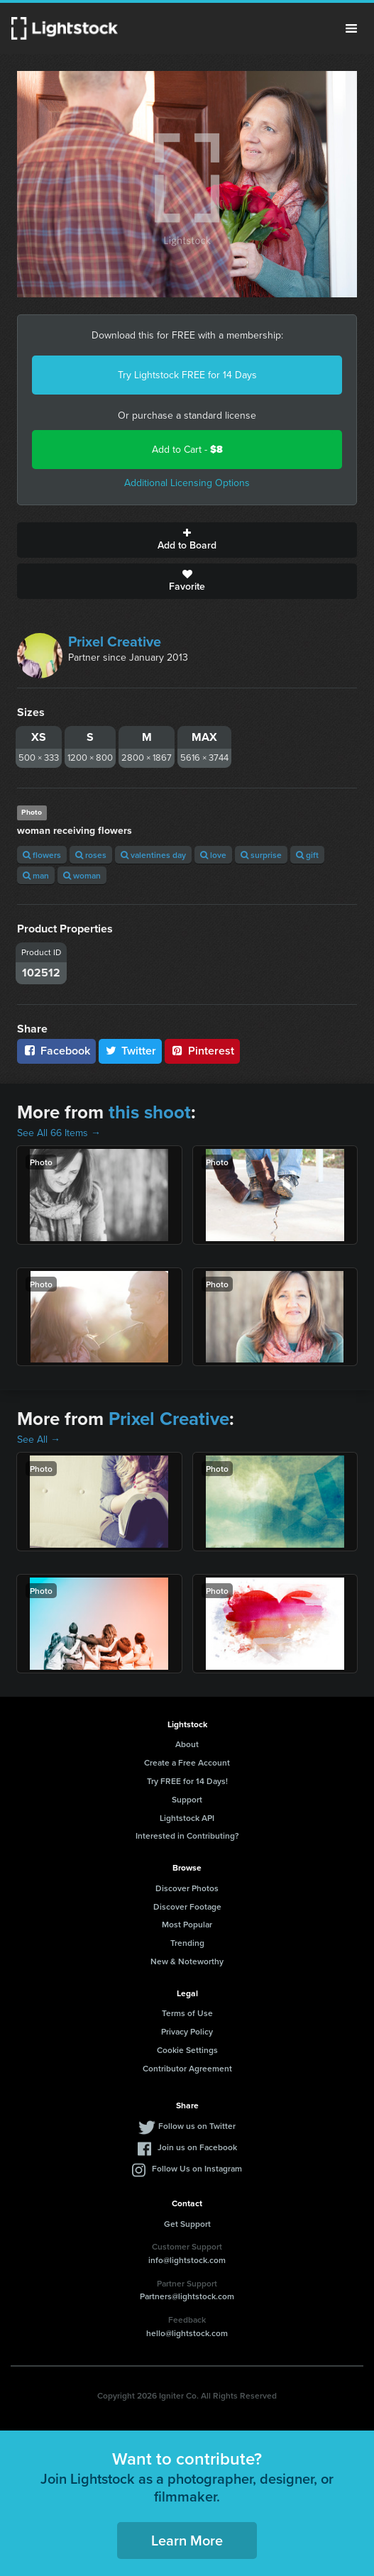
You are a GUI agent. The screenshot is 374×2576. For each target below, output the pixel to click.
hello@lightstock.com (187, 2333)
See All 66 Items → (59, 1132)
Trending (187, 1943)
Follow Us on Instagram (197, 2168)
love (213, 855)
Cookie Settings (187, 2050)
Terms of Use (187, 2013)
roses (90, 855)
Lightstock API (187, 1818)
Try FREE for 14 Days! (187, 1781)
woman (82, 875)
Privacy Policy (187, 2031)
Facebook (56, 1050)
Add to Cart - (187, 449)
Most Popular (187, 1924)
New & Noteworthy (187, 1961)
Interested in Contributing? (187, 1835)
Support (187, 1799)
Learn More (187, 2540)
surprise (261, 855)
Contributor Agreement (187, 2068)
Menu (351, 28)
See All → (38, 1439)
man (36, 875)
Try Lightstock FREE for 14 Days (187, 375)
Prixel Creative (114, 641)
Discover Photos (187, 1888)
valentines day (153, 855)
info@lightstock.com (187, 2260)
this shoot (150, 1112)
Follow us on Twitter (197, 2126)
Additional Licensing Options (187, 482)
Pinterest (202, 1050)
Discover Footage (187, 1906)
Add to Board (187, 540)
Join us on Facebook (197, 2147)
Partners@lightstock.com (187, 2296)
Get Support (187, 2224)
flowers (42, 855)
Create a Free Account (187, 1762)
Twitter (130, 1050)
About (187, 1744)
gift (307, 855)
